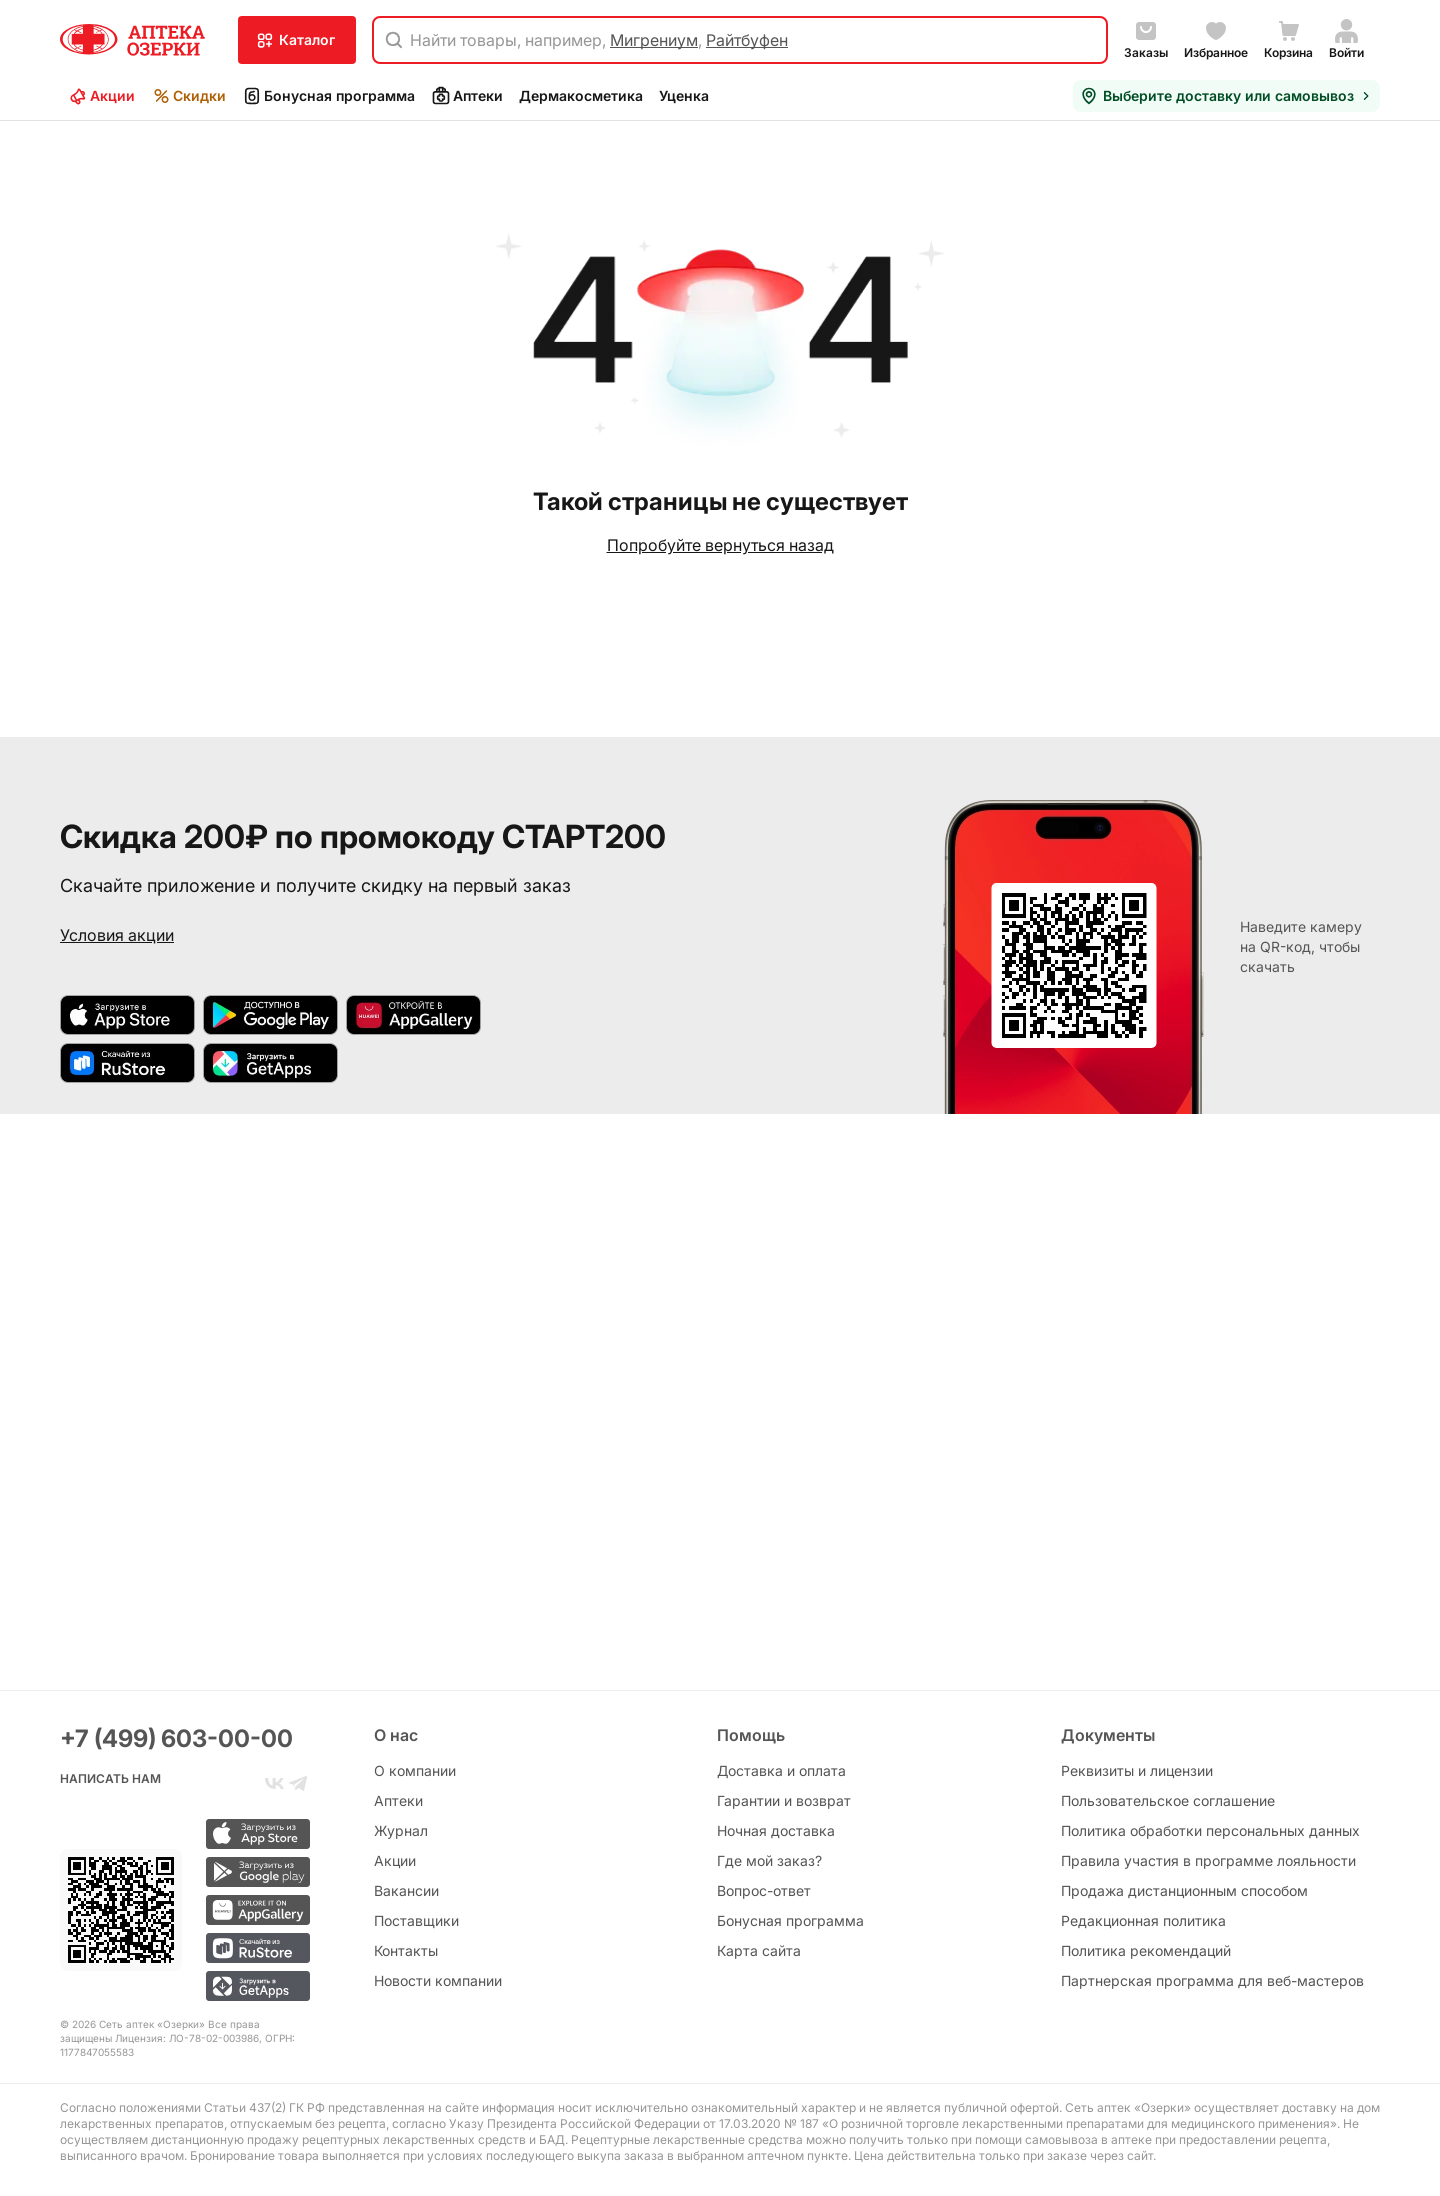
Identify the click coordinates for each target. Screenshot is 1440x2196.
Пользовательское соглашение (1168, 1800)
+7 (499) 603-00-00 (176, 1738)
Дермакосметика (581, 95)
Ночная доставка (776, 1830)
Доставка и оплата (781, 1770)
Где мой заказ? (769, 1860)
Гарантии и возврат (784, 1800)
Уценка (684, 95)
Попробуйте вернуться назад (720, 545)
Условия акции (117, 935)
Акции (101, 96)
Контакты (406, 1950)
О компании (415, 1770)
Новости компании (438, 1980)
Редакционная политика (1143, 1920)
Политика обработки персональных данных (1210, 1830)
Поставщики (416, 1920)
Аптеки (467, 96)
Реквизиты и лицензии (1137, 1770)
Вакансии (406, 1890)
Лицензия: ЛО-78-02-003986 (187, 2038)
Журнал (401, 1830)
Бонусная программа (328, 96)
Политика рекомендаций (1146, 1950)
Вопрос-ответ (764, 1890)
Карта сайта (759, 1950)
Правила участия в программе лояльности (1208, 1860)
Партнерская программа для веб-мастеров (1212, 1980)
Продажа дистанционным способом (1184, 1890)
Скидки (188, 96)
